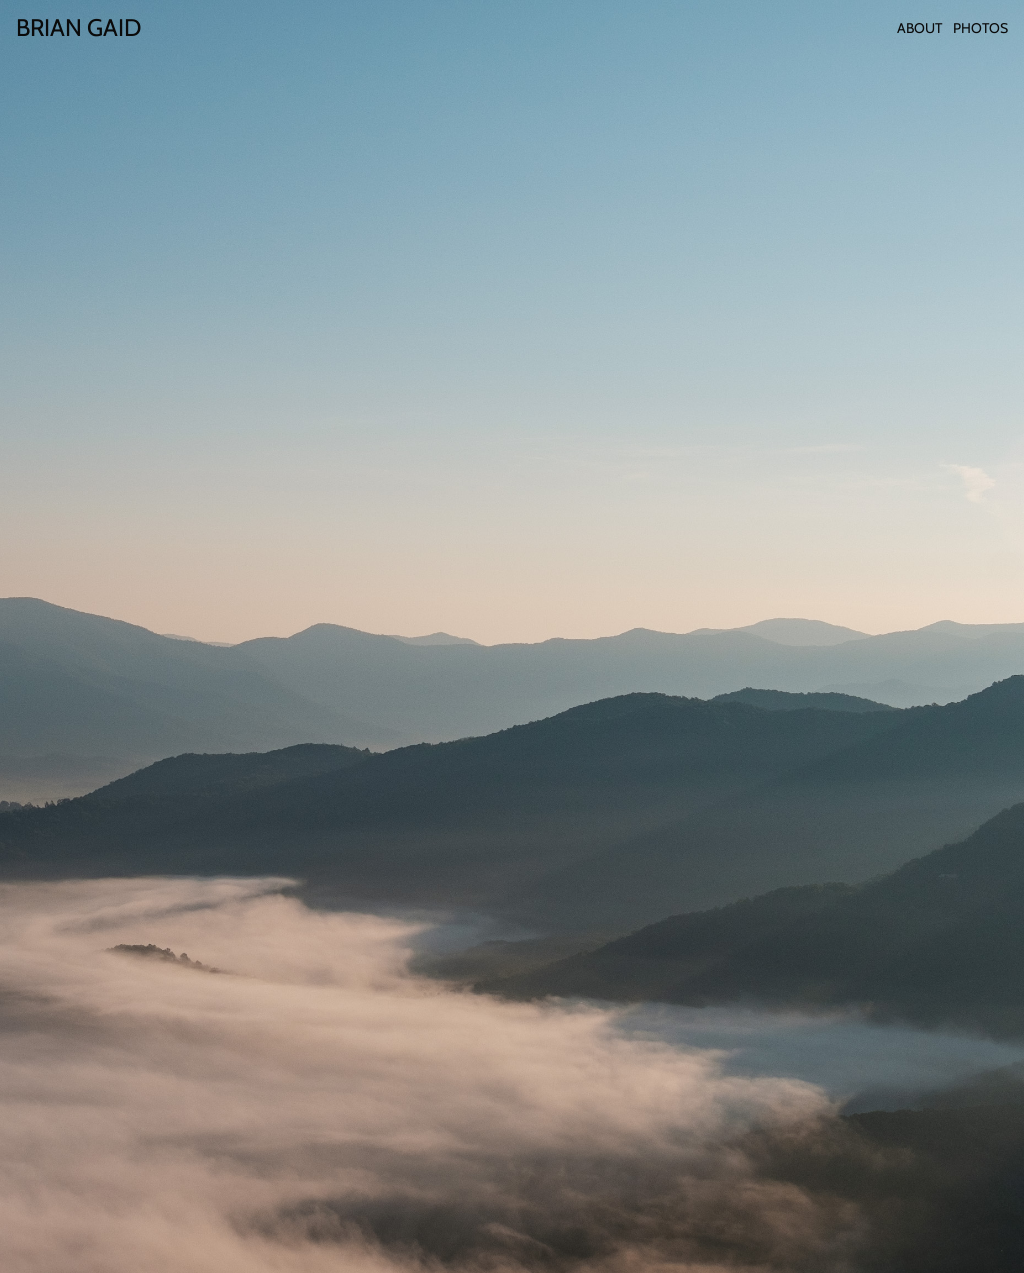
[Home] (78, 28)
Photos (980, 28)
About (919, 28)
